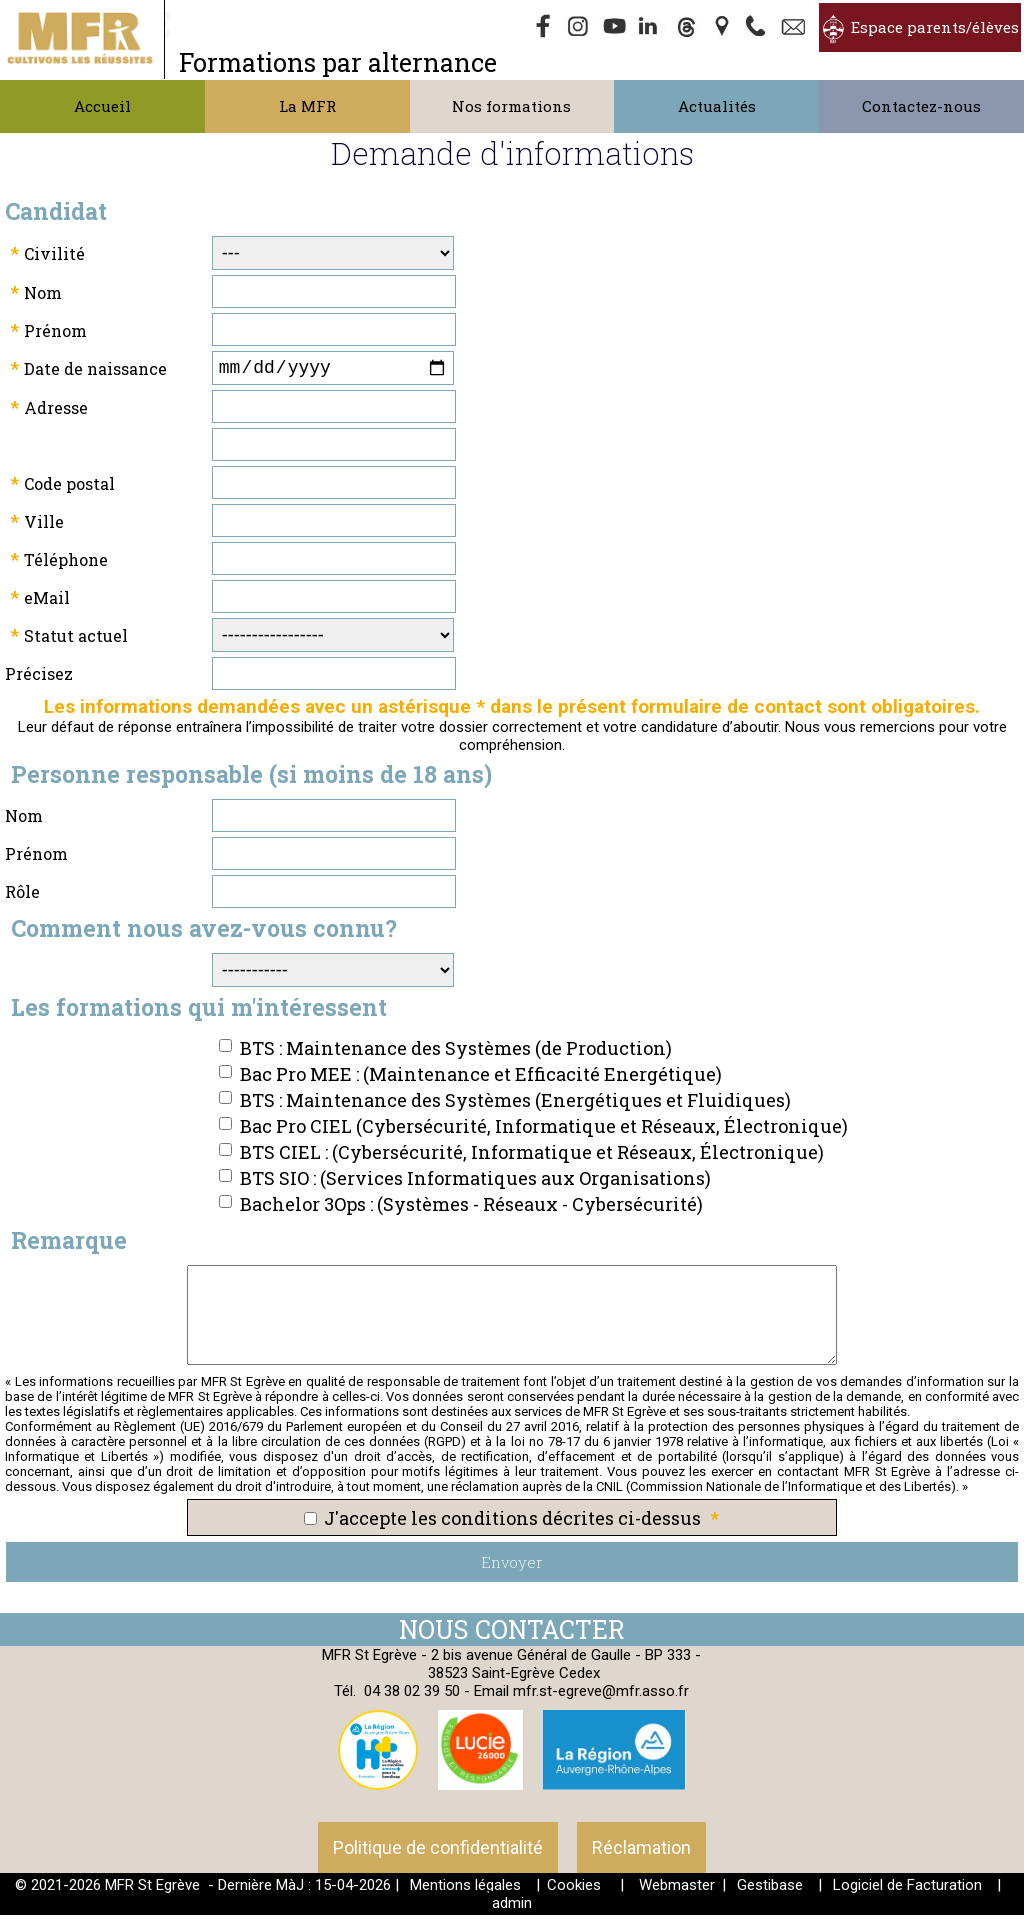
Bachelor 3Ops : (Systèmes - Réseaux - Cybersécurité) (471, 1208)
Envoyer (512, 1566)
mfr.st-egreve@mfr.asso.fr (601, 1695)
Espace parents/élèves (935, 27)
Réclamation (641, 1851)
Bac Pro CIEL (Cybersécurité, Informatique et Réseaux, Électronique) (544, 1130)
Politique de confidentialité (438, 1851)
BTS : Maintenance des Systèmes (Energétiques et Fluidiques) (515, 1104)
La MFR (307, 106)
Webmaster (677, 1889)
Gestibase (770, 1889)
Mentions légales (465, 1889)
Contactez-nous (921, 106)
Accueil (102, 106)
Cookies (574, 1889)
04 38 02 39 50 (412, 1695)
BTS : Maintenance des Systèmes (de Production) (456, 1052)
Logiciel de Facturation (907, 1889)
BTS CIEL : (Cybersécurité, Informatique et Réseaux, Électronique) (532, 1156)
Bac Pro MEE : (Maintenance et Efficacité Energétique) (481, 1078)
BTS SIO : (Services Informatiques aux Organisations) (475, 1182)
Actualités (717, 106)
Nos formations (511, 106)
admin (512, 1907)
